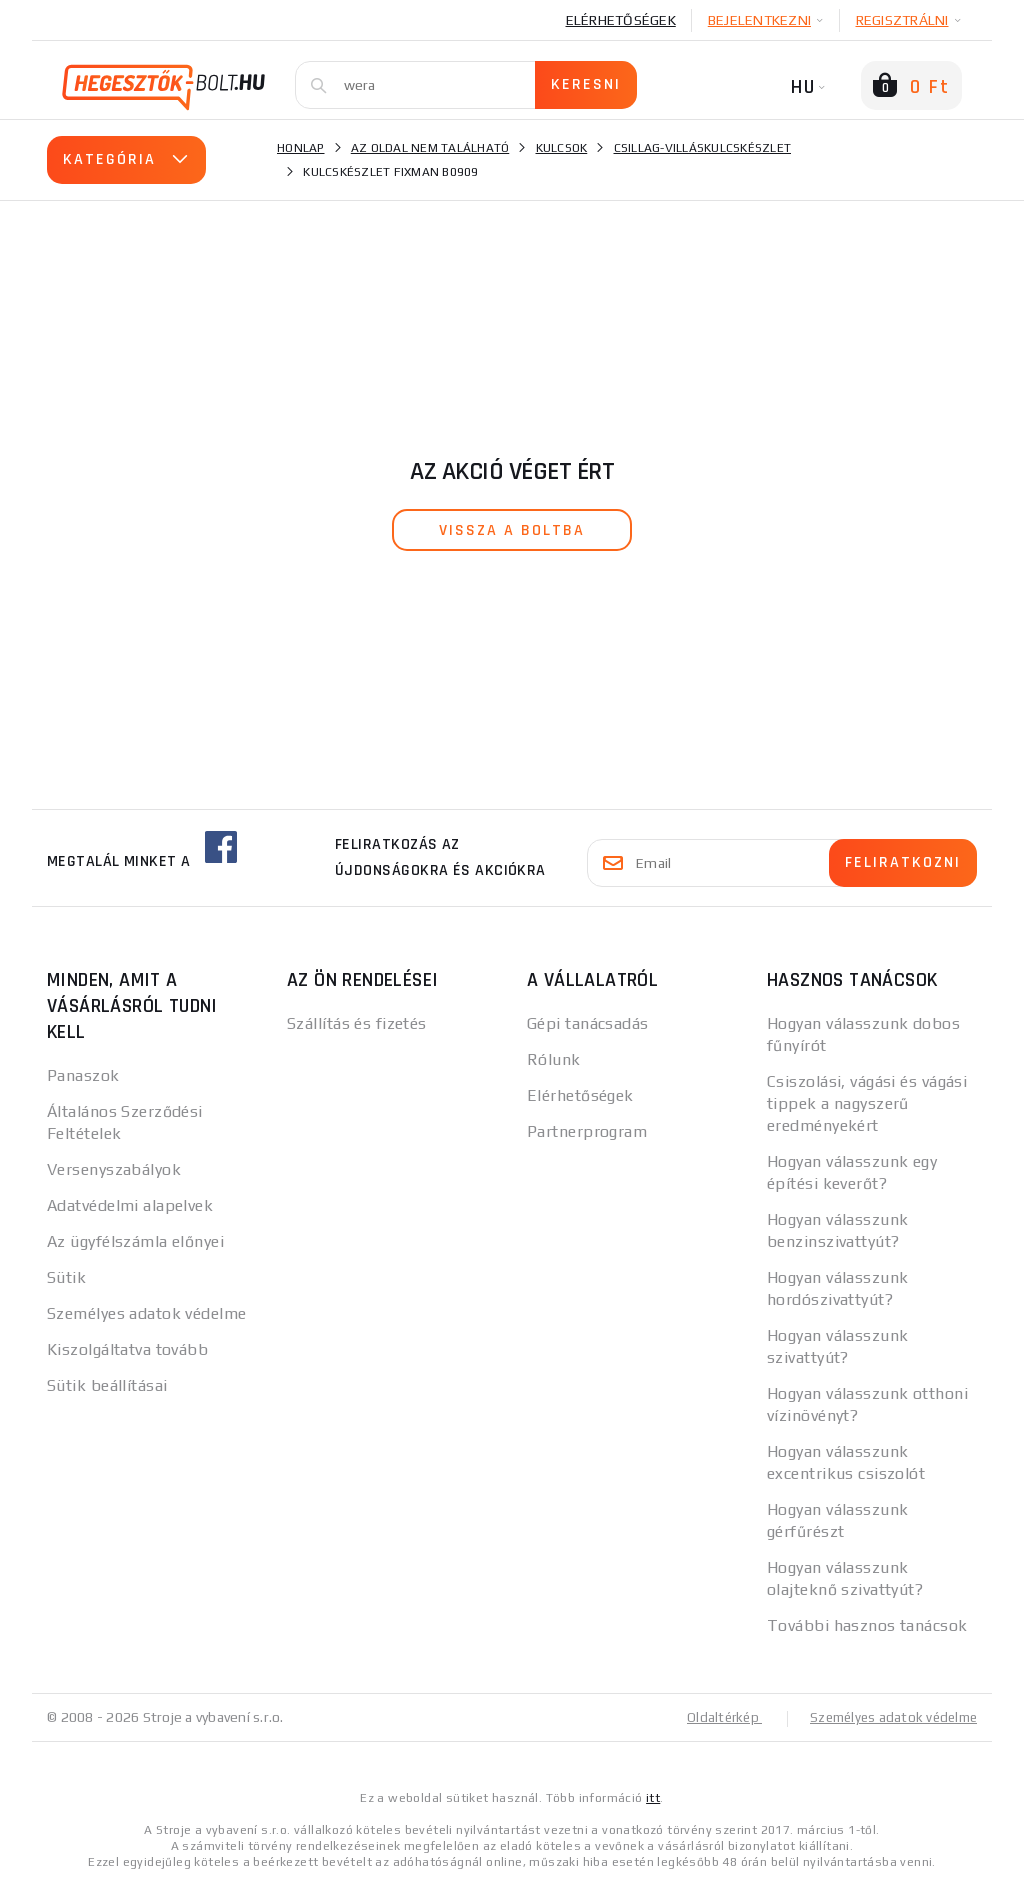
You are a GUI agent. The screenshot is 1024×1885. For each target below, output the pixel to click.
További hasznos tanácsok (867, 1625)
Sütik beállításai (107, 1385)
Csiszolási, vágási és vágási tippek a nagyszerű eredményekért (867, 1103)
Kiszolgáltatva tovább (127, 1349)
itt (653, 1797)
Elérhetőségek (621, 20)
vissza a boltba (512, 530)
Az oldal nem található (430, 148)
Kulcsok (562, 148)
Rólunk (554, 1059)
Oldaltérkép (713, 1717)
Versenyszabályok (114, 1169)
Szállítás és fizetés (357, 1023)
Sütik (66, 1277)
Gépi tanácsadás (588, 1023)
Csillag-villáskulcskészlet (703, 148)
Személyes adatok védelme (147, 1313)
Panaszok (83, 1075)
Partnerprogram (587, 1131)
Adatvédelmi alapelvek (130, 1205)
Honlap (301, 148)
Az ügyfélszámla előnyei (135, 1241)
